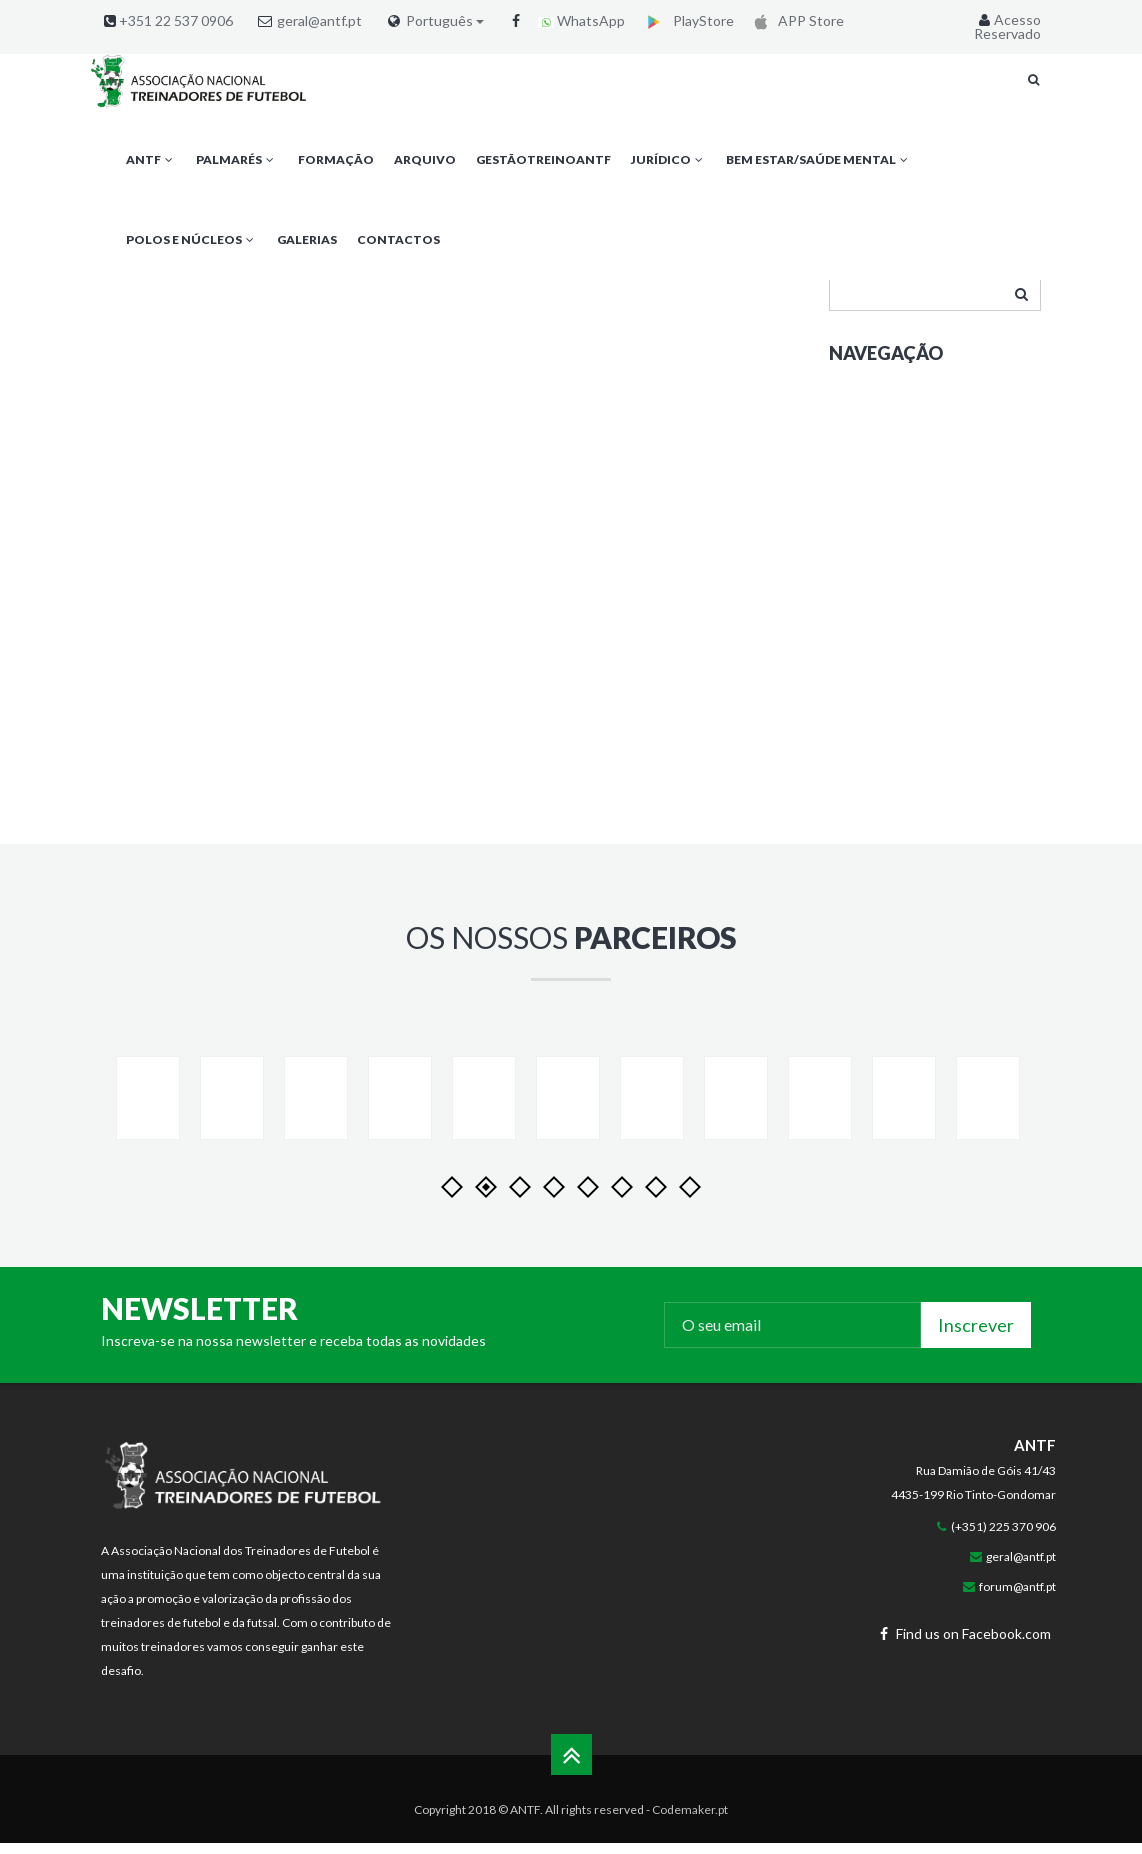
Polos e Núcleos (191, 239)
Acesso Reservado (1007, 26)
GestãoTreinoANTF (543, 159)
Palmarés (236, 159)
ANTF (151, 159)
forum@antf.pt (1017, 1618)
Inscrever (976, 1357)
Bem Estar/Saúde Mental (818, 159)
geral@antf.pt (319, 20)
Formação (336, 159)
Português (445, 21)
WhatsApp (581, 20)
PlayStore (686, 20)
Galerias (307, 239)
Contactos (398, 239)
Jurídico (668, 159)
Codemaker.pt (690, 1841)
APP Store (795, 20)
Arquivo (425, 159)
